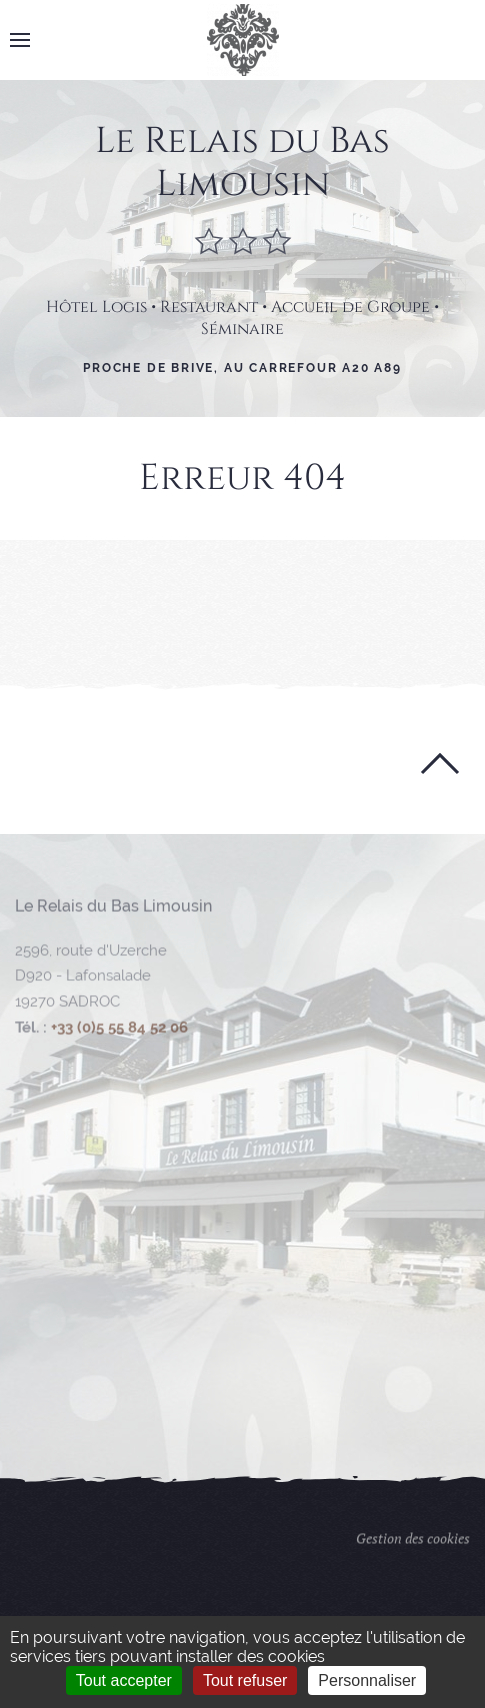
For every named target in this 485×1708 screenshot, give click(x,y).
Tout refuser (245, 1680)
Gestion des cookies (413, 1546)
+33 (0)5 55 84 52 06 (119, 1036)
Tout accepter (124, 1680)
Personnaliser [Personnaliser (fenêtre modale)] (367, 1680)
